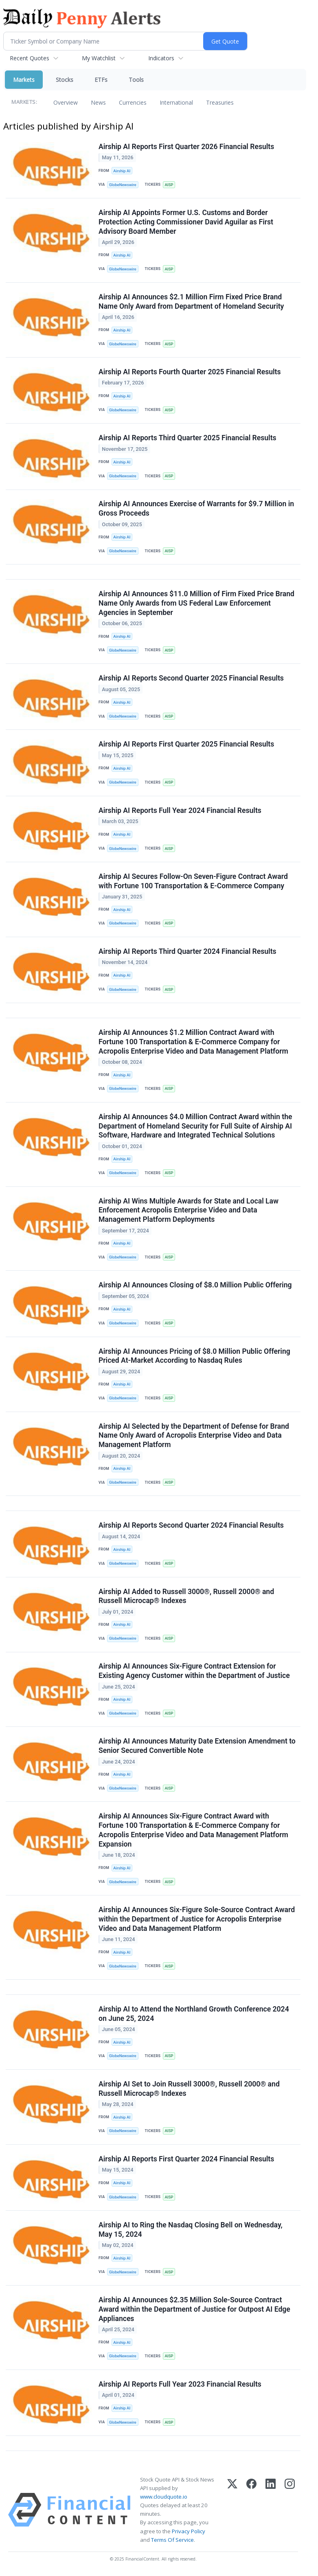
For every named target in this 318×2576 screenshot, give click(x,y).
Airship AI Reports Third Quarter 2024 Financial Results (187, 952)
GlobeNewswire (122, 184)
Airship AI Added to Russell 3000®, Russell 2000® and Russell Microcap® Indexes (186, 1597)
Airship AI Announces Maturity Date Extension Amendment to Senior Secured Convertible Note (197, 1747)
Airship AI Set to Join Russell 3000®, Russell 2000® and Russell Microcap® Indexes (189, 2089)
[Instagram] (289, 2511)
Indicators (161, 58)
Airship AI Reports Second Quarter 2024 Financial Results (191, 1526)
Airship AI (121, 171)
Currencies (133, 102)
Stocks (64, 79)
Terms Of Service (172, 2541)
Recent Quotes (29, 58)
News (98, 102)
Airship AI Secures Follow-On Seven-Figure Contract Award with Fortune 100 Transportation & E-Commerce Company (193, 881)
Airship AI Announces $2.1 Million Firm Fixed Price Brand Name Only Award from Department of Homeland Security (191, 301)
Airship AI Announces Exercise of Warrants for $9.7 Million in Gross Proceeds (196, 509)
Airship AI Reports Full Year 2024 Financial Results (180, 811)
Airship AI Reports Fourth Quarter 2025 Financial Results (190, 372)
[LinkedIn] (270, 2511)
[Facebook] (251, 2511)
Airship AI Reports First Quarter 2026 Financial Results (186, 147)
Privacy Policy (188, 2532)
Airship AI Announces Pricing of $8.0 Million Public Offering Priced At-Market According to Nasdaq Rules (194, 1356)
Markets (24, 79)
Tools (136, 79)
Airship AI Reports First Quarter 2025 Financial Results (186, 744)
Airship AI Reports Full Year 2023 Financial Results (180, 2385)
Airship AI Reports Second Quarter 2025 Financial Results (191, 678)
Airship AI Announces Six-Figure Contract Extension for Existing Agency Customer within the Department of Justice (194, 1672)
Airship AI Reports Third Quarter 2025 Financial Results (187, 438)
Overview (65, 102)
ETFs (100, 79)
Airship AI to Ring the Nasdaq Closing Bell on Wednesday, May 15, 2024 (191, 2231)
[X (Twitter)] (232, 2511)
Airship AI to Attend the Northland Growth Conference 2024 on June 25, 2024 (194, 2014)
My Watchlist (99, 58)
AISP (168, 184)
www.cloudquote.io (163, 2497)
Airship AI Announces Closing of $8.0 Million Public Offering (195, 1286)
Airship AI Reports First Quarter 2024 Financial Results (186, 2160)
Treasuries (220, 102)
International (176, 102)
